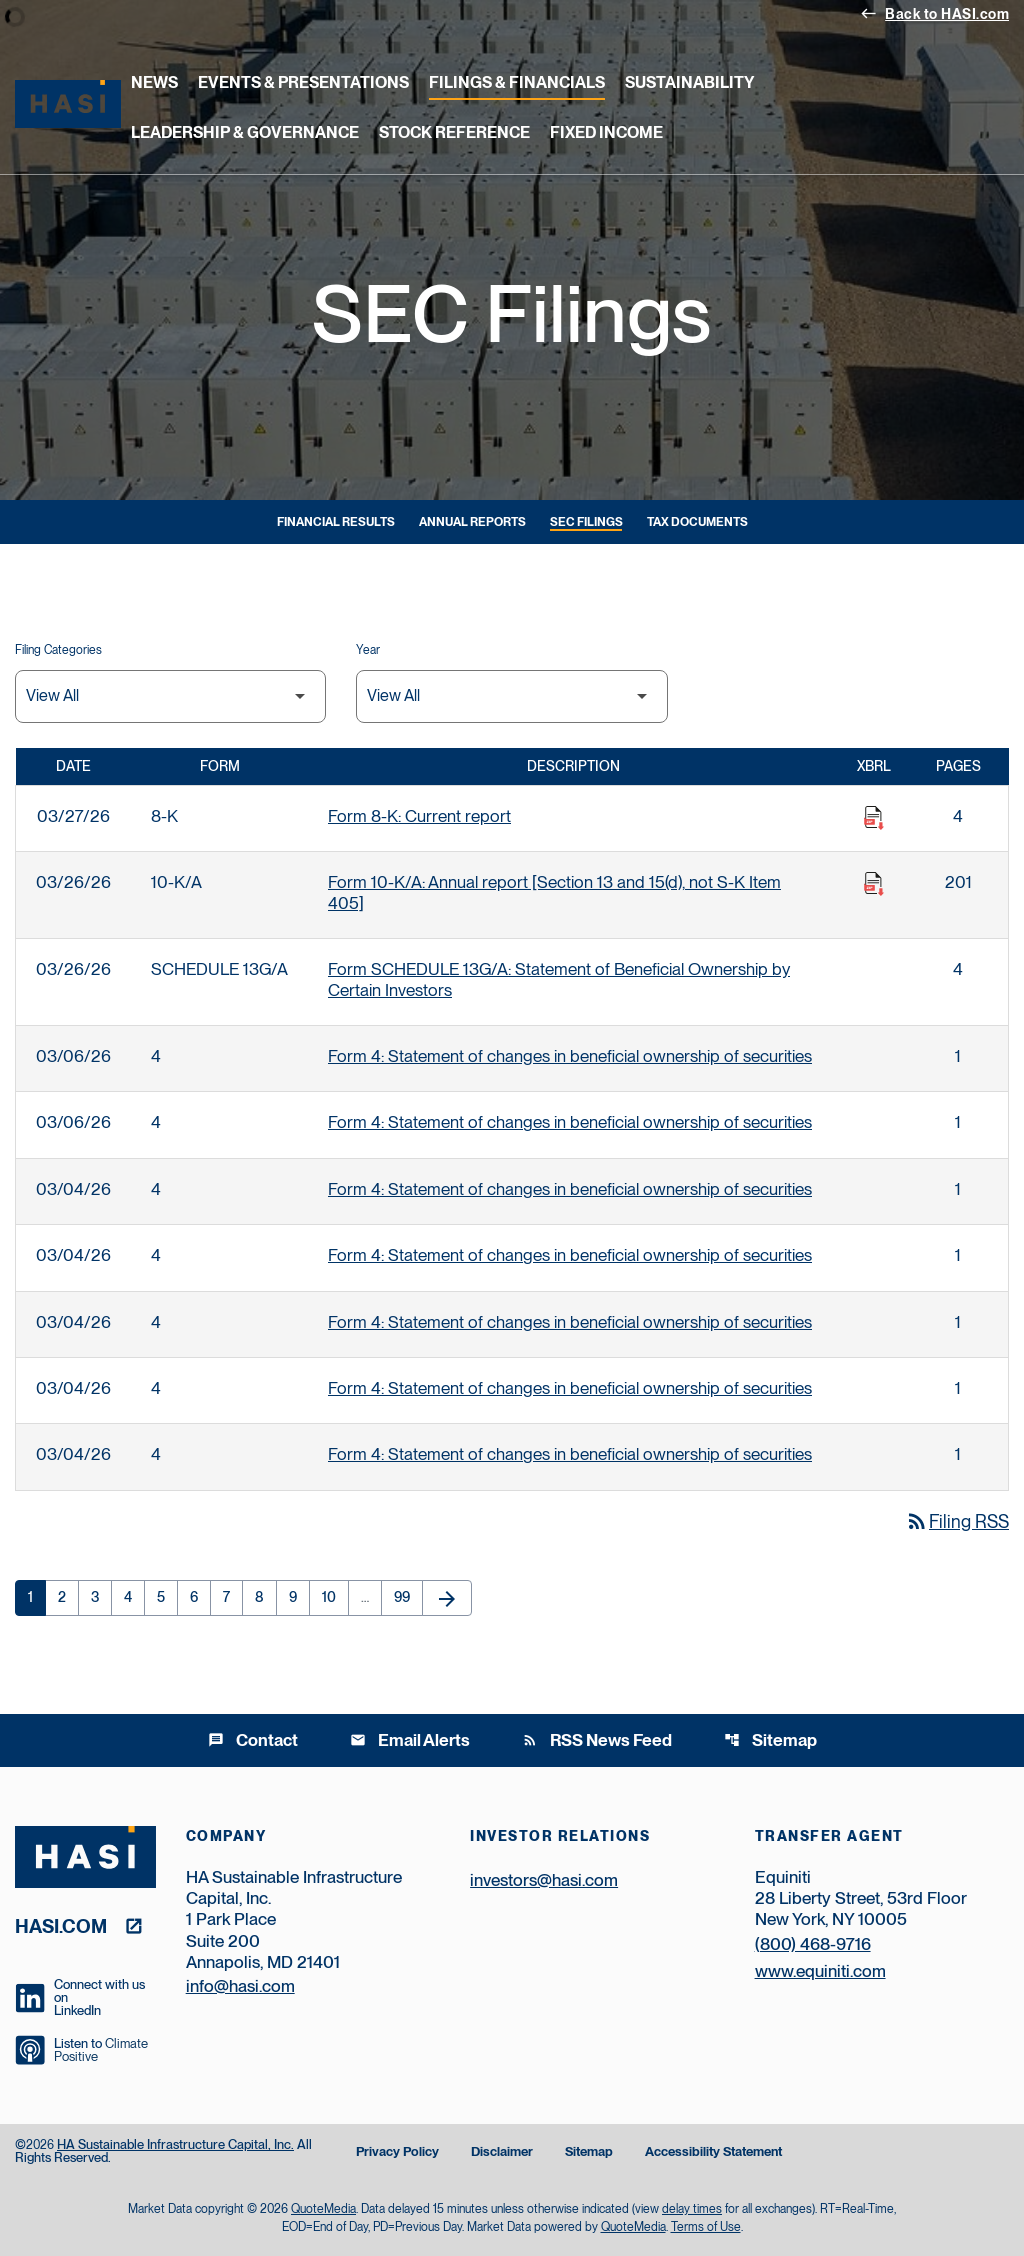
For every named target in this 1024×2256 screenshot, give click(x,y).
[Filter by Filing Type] (170, 696)
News (154, 82)
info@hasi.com (240, 1986)
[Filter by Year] (511, 696)
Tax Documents (697, 522)
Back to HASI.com (934, 13)
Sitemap (770, 1740)
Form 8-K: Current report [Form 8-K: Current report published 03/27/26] (419, 816)
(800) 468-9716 (813, 1944)
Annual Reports (472, 522)
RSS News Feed (597, 1740)
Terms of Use (706, 2227)
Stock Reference (454, 132)
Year (368, 650)
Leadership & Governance (245, 132)
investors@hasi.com (544, 1880)
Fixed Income (606, 132)
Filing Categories (58, 650)
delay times (692, 2209)
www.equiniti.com (820, 1971)
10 (335, 1597)
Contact (253, 1740)
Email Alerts (410, 1740)
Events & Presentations (303, 82)
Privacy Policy (397, 2152)
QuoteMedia (323, 2209)
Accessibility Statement (713, 2152)
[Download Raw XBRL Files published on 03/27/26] (874, 818)
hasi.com (61, 1925)
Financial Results (336, 522)
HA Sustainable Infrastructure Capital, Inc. (175, 2144)
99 (408, 1597)
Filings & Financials (517, 82)
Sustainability (690, 82)
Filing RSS (957, 1521)
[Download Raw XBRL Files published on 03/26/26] (874, 884)
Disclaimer (502, 2152)
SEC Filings (586, 522)
